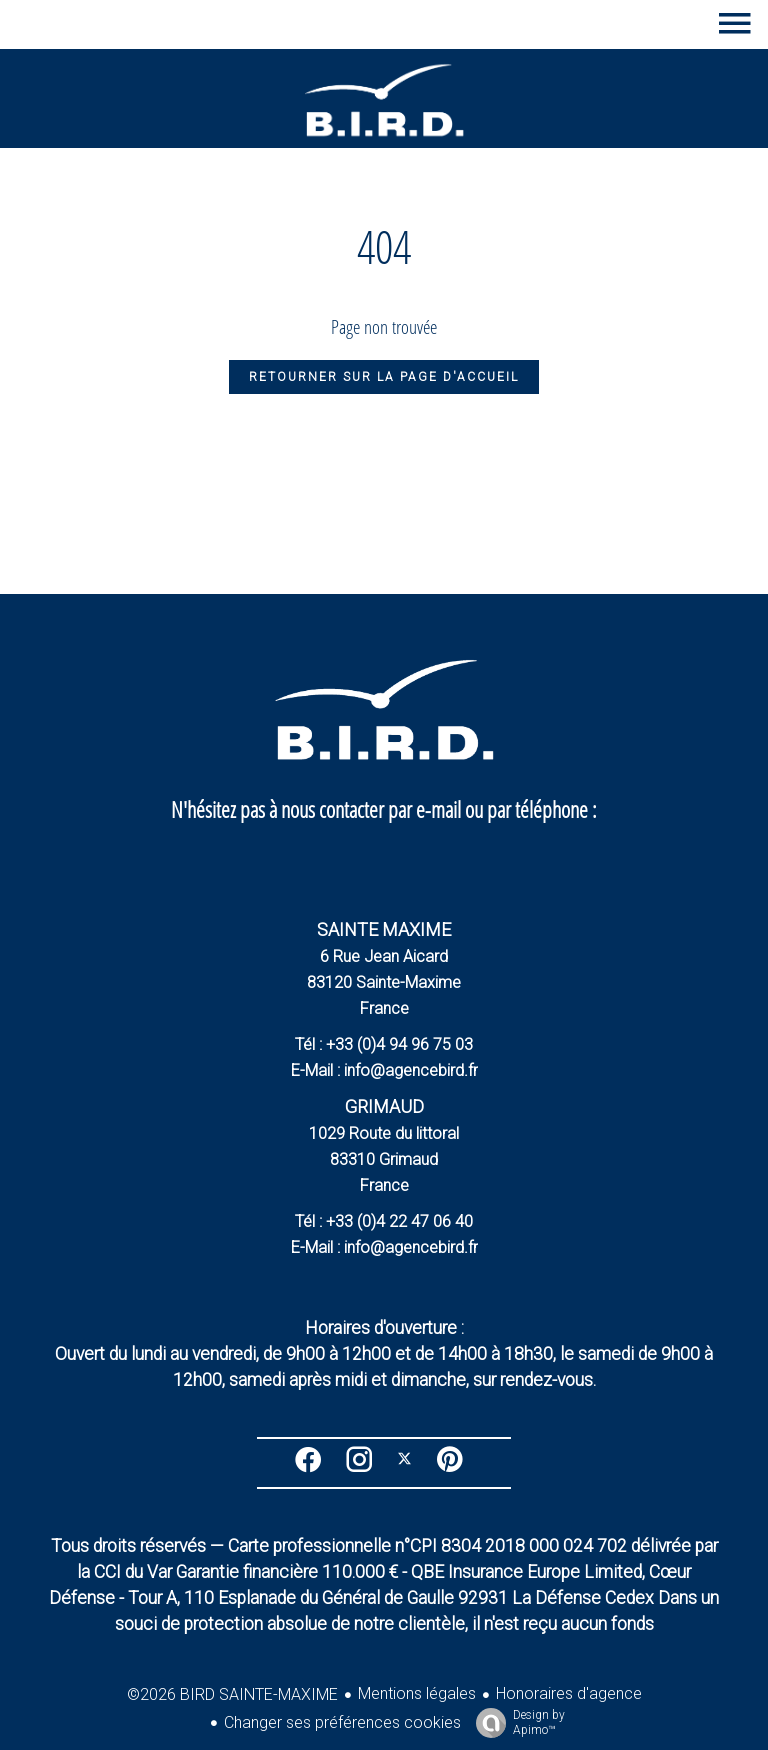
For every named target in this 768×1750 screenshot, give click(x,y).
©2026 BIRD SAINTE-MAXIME (232, 1694)
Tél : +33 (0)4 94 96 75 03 (384, 1044)
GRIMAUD (384, 1106)
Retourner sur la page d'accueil (384, 377)
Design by (515, 1723)
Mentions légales (417, 1693)
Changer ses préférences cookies (342, 1722)
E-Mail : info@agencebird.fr (384, 1070)
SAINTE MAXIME (384, 929)
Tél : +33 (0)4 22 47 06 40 (384, 1221)
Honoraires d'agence (569, 1693)
